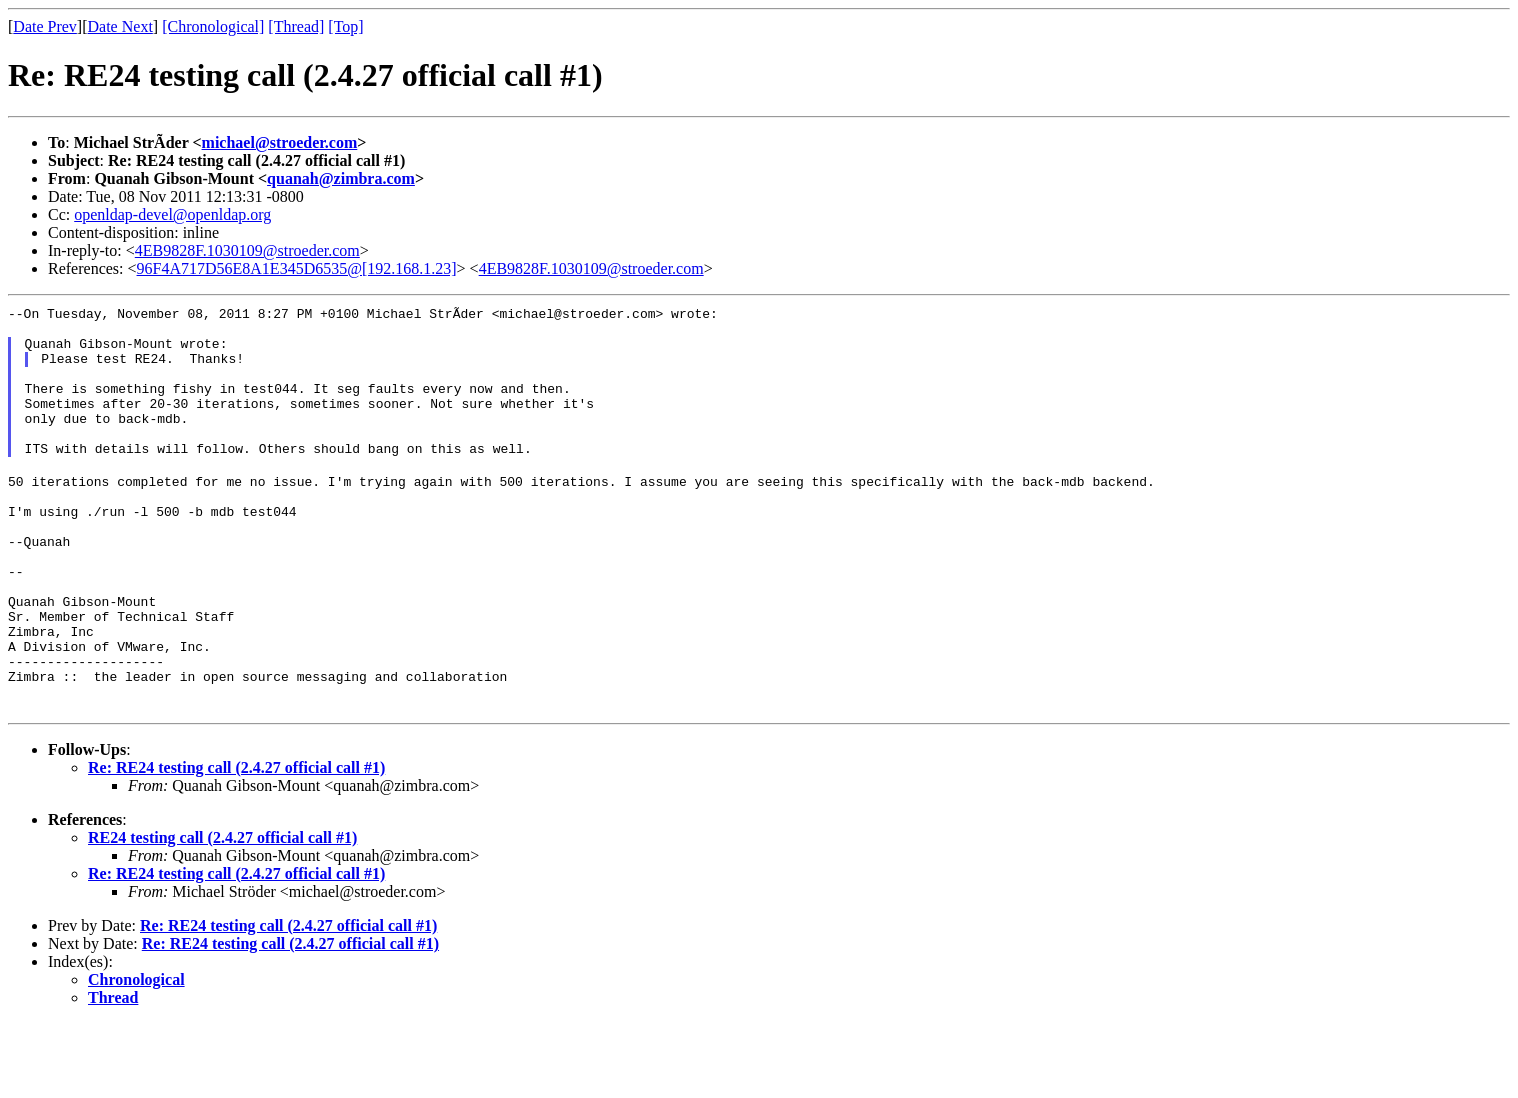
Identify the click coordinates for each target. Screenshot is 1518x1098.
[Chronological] (213, 26)
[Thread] (296, 26)
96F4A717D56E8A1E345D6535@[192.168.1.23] (297, 268)
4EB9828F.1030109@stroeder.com (247, 250)
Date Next (120, 26)
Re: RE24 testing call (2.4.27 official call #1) (236, 842)
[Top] (345, 26)
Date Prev (45, 26)
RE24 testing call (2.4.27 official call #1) (222, 912)
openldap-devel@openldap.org (172, 214)
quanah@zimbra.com (341, 178)
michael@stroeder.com (280, 142)
